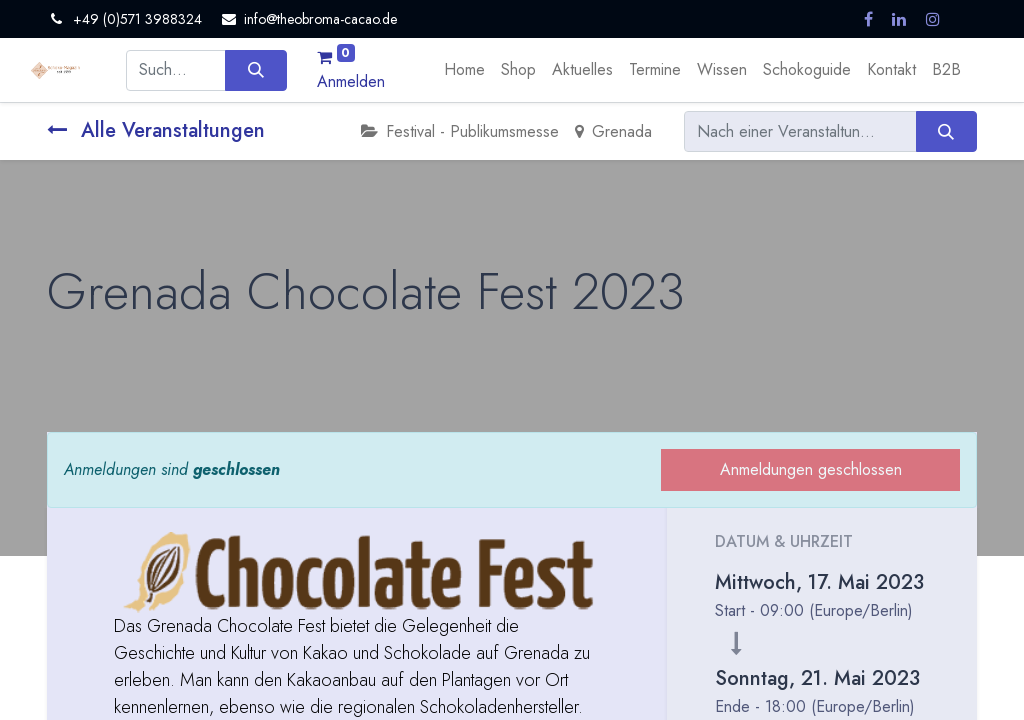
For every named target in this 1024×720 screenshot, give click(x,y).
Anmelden (351, 81)
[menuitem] (464, 70)
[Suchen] (255, 70)
